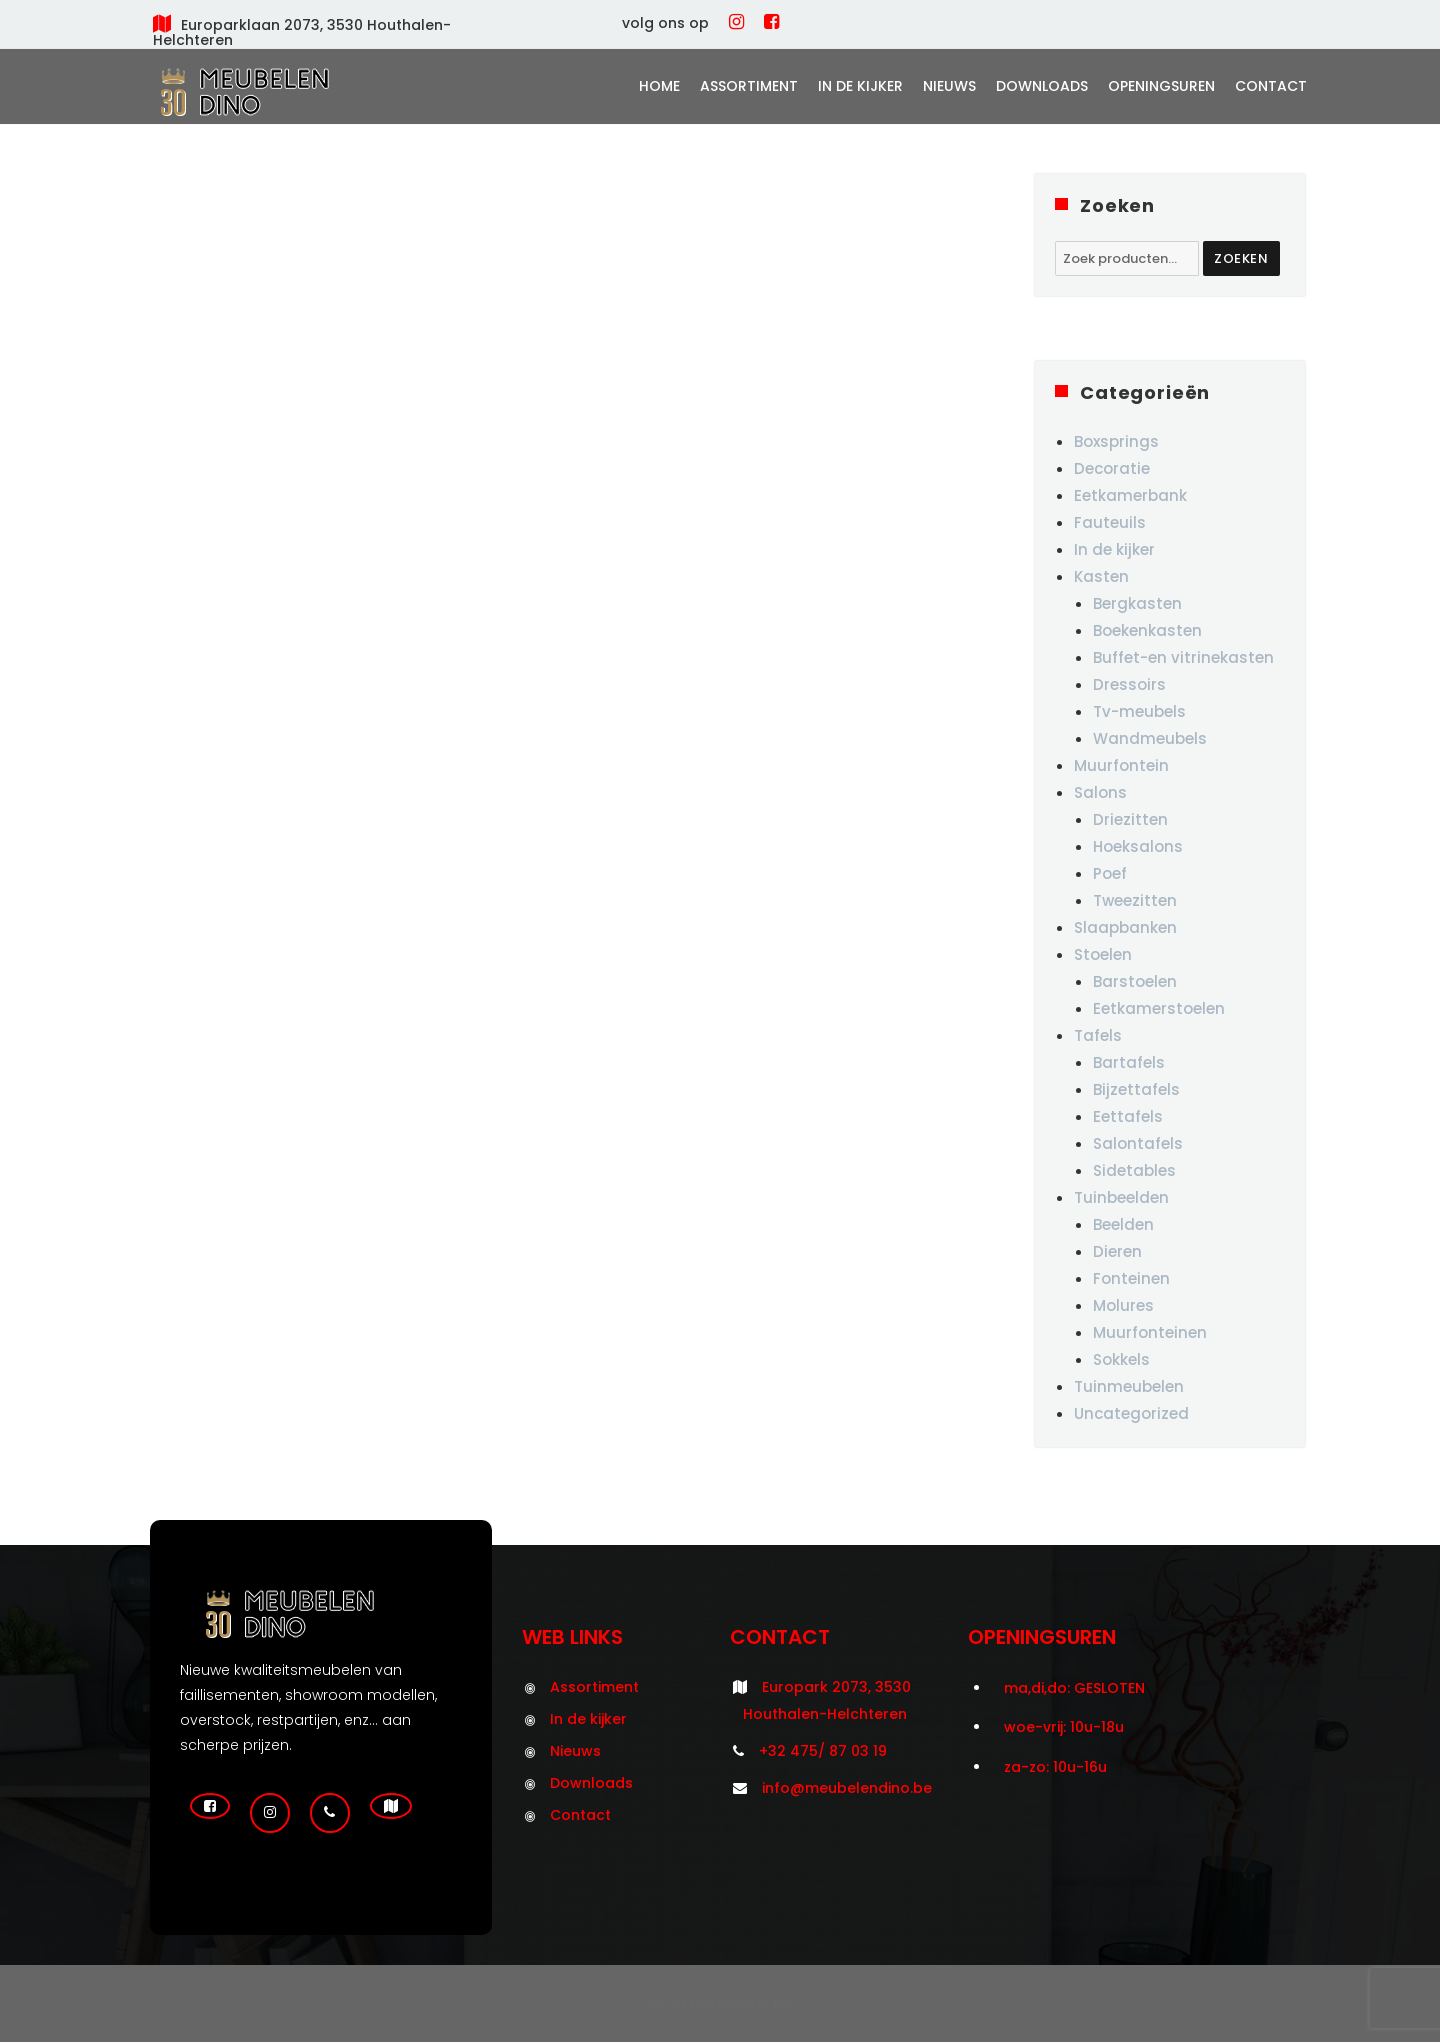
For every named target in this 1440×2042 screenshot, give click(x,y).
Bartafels (1129, 1062)
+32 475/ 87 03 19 (823, 1751)
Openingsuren (1161, 86)
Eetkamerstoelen (1159, 1008)
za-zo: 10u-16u (1055, 1767)
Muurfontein (1121, 765)
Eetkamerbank (1130, 495)
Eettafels (1128, 1116)
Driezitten (1130, 819)
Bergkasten (1137, 603)
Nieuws (949, 86)
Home (659, 86)
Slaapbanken (1125, 927)
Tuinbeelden (1121, 1197)
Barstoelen (1135, 981)
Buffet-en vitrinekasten (1183, 657)
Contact (1271, 86)
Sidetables (1134, 1170)
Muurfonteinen (1150, 1332)
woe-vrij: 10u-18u (1064, 1727)
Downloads (1042, 86)
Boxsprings (1116, 441)
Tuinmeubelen (1129, 1386)
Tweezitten (1135, 900)
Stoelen (1103, 954)
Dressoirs (1129, 684)
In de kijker (860, 86)
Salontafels (1138, 1143)
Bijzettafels (1136, 1089)
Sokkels (1121, 1359)
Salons (1100, 792)
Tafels (1098, 1035)
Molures (1123, 1305)
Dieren (1117, 1251)
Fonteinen (1131, 1278)
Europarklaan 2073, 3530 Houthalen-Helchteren (302, 32)
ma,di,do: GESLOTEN (1074, 1688)
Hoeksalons (1138, 846)
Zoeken (1241, 258)
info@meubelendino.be (847, 1788)
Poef (1110, 873)
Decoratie (1112, 468)
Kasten (1101, 576)
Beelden (1123, 1224)
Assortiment (749, 86)
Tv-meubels (1139, 711)
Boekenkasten (1147, 630)
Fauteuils (1110, 522)
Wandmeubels (1150, 738)
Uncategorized (1131, 1413)
